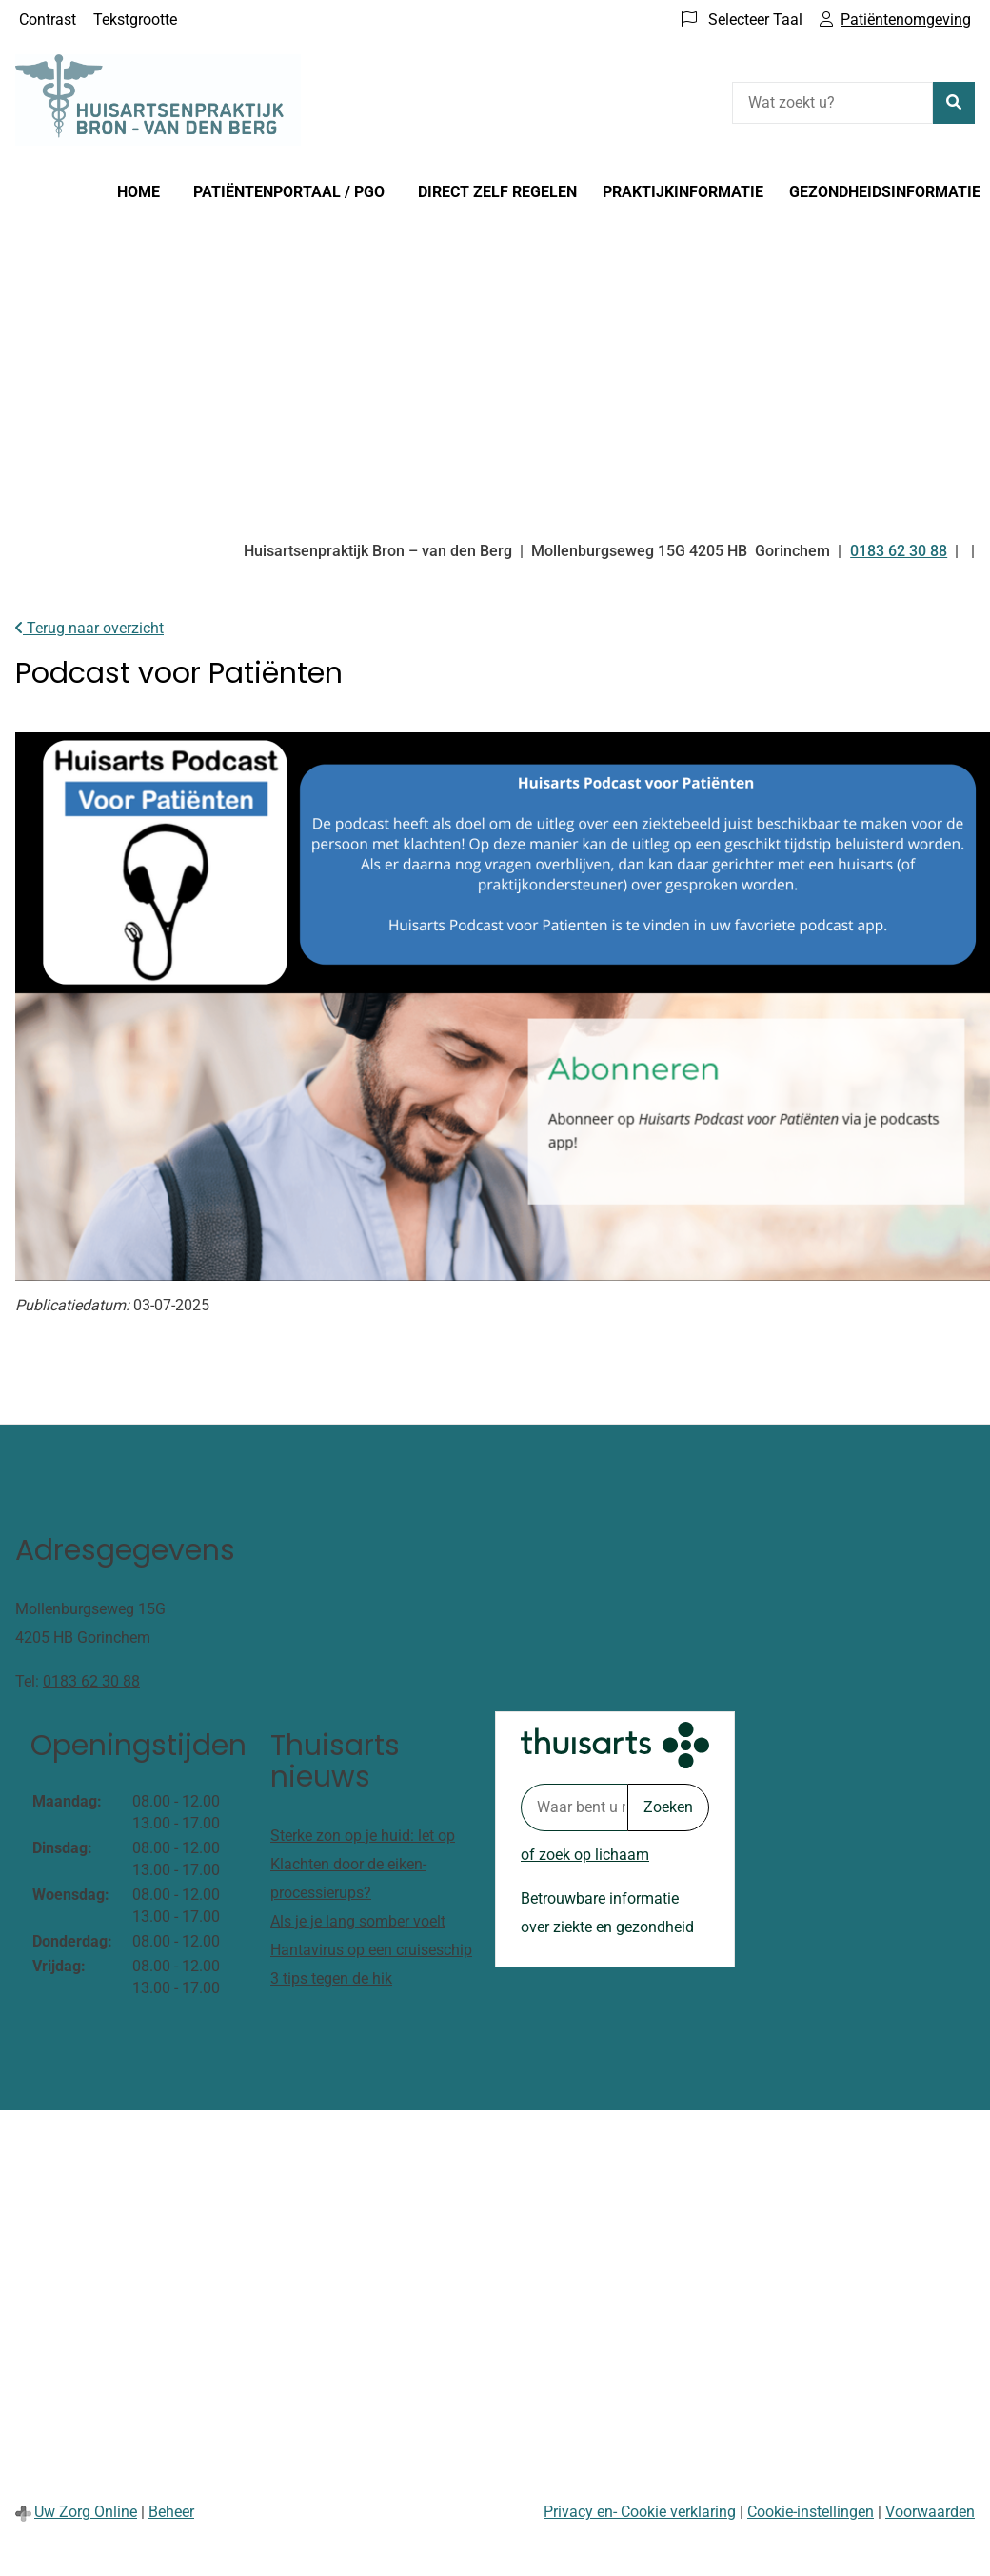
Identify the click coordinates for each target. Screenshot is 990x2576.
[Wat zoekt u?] (832, 103)
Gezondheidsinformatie (884, 192)
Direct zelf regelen (497, 192)
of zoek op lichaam (585, 1855)
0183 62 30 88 (91, 1681)
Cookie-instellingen (810, 2512)
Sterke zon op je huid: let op (362, 1836)
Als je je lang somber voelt (358, 1921)
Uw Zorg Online (85, 2512)
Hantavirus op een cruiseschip (371, 1950)
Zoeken (668, 1807)
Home (138, 192)
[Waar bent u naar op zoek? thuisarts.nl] (574, 1807)
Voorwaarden (930, 2512)
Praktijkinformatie (683, 192)
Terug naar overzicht (89, 628)
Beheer (171, 2512)
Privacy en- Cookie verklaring (640, 2512)
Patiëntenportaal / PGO (289, 192)
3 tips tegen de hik (331, 1978)
